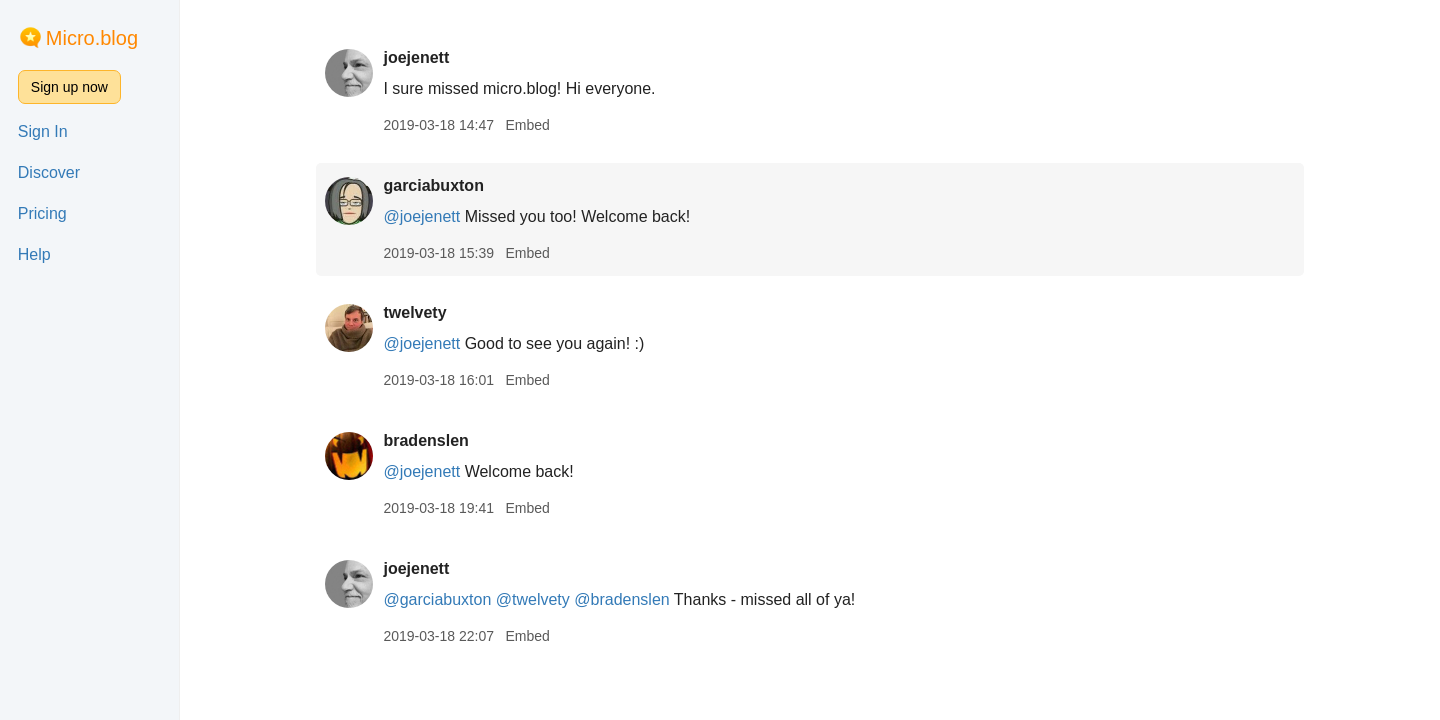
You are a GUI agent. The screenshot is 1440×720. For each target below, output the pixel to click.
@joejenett (421, 216)
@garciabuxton (437, 599)
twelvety (414, 312)
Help (34, 254)
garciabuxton (433, 185)
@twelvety (533, 599)
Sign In (43, 131)
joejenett (416, 57)
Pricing (42, 213)
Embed (527, 125)
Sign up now (69, 87)
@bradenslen (621, 599)
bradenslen (425, 440)
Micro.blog (92, 38)
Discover (49, 172)
